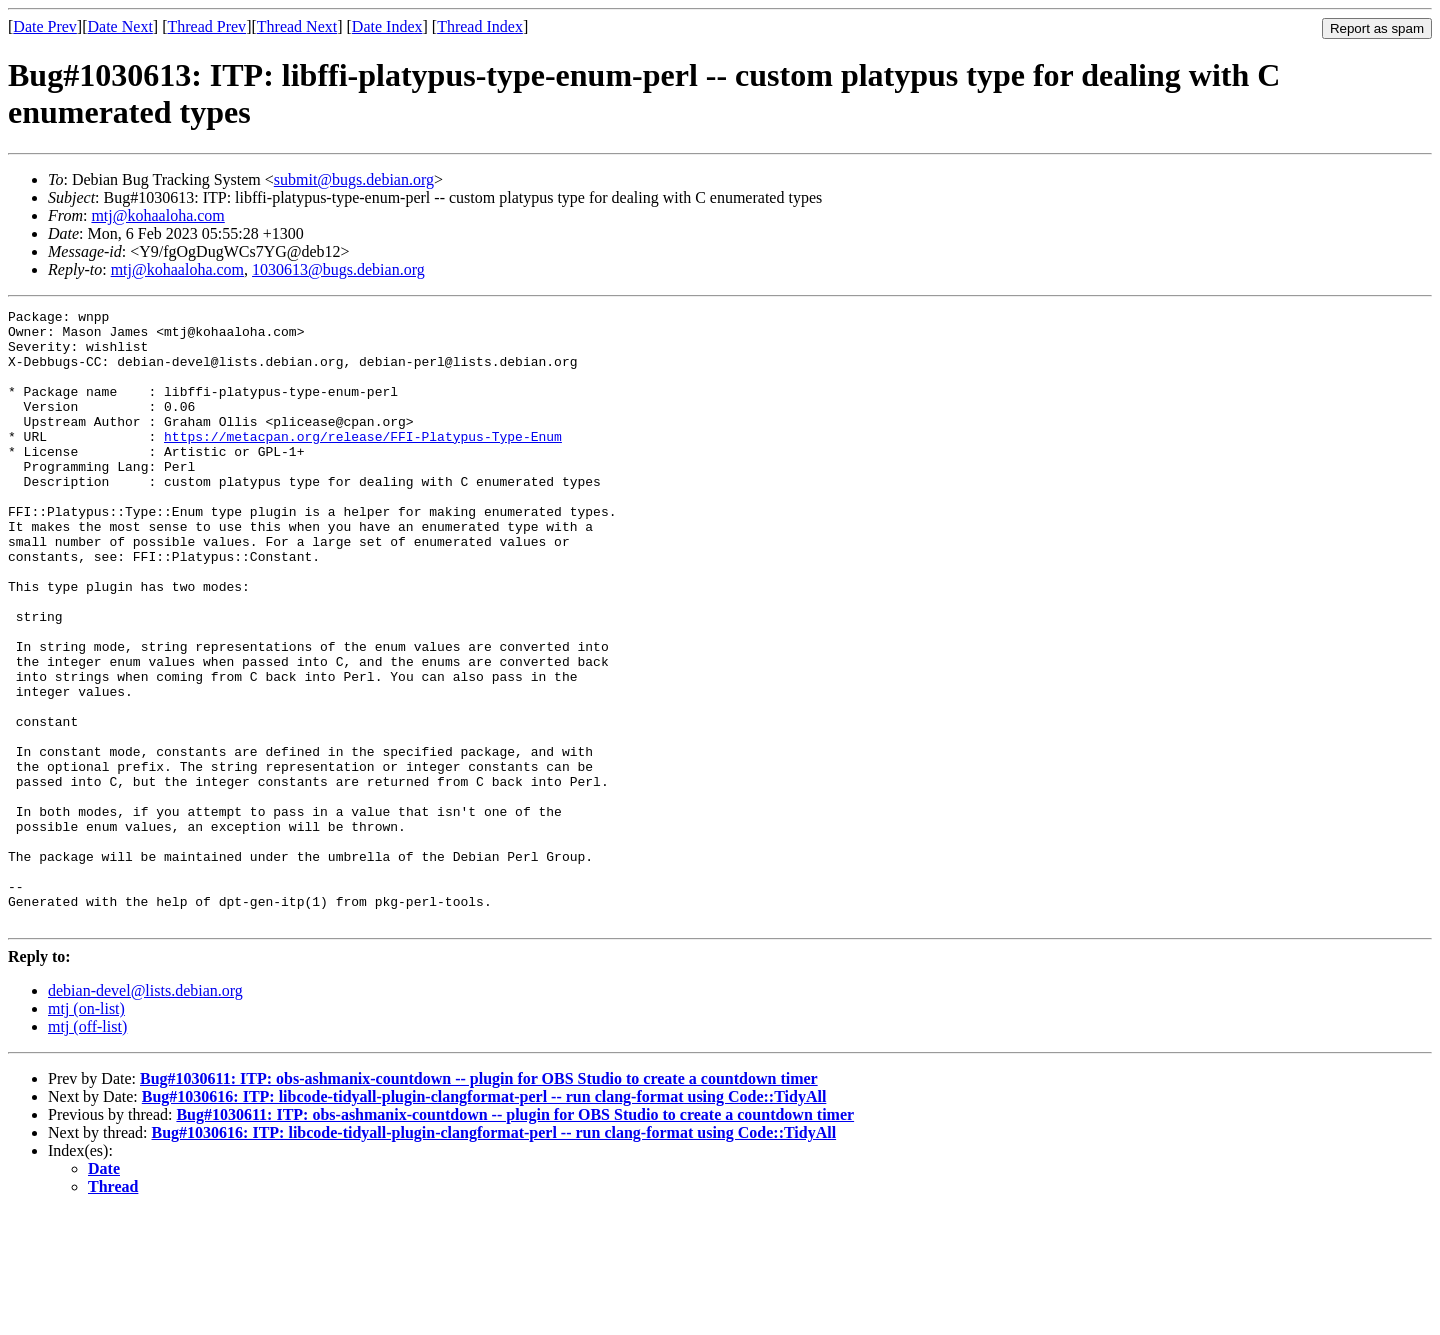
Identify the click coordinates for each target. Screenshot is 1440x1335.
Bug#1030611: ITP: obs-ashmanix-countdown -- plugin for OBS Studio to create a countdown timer (479, 1201)
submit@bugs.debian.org (354, 179)
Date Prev (45, 26)
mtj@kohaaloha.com (157, 215)
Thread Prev (206, 26)
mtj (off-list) (87, 1149)
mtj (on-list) (86, 1131)
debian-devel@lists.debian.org (145, 1113)
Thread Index (480, 26)
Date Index (387, 26)
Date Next (120, 26)
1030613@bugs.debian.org (338, 269)
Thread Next (297, 26)
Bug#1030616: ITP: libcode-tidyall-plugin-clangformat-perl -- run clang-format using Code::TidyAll (484, 1219)
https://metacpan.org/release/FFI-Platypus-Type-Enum (363, 463)
